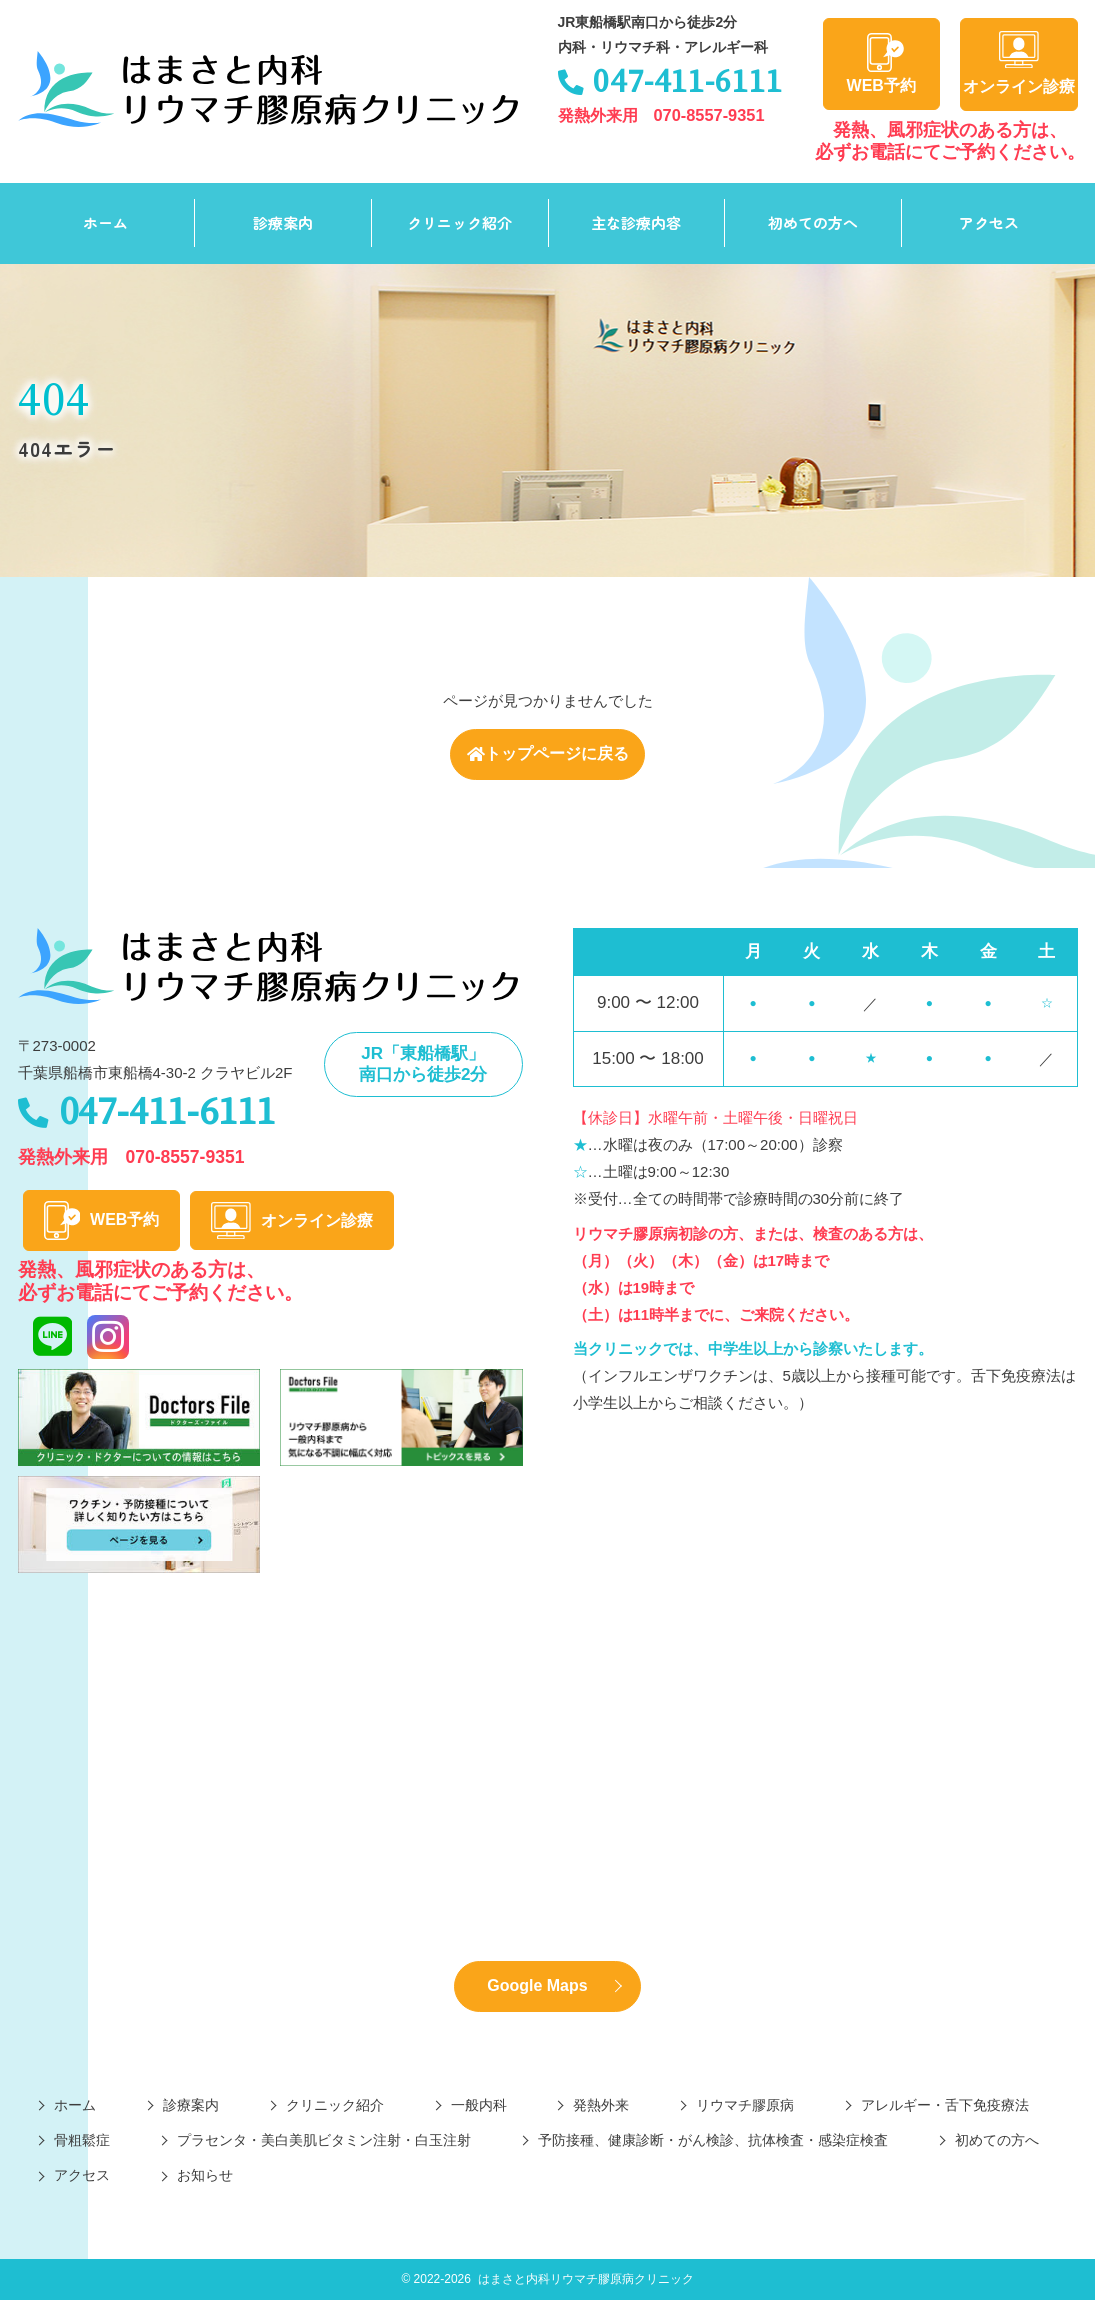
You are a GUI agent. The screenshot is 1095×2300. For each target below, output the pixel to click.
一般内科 (479, 2105)
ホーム (105, 222)
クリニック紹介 (459, 222)
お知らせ (205, 2176)
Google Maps (537, 1985)
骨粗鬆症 (82, 2140)
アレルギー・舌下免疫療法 (945, 2105)
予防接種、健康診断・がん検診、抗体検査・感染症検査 (713, 2140)
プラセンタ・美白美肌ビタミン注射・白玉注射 (324, 2140)
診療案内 (283, 222)
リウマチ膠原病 (745, 2105)
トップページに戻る (548, 753)
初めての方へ (813, 222)
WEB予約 (881, 63)
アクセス (989, 222)
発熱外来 (601, 2105)
